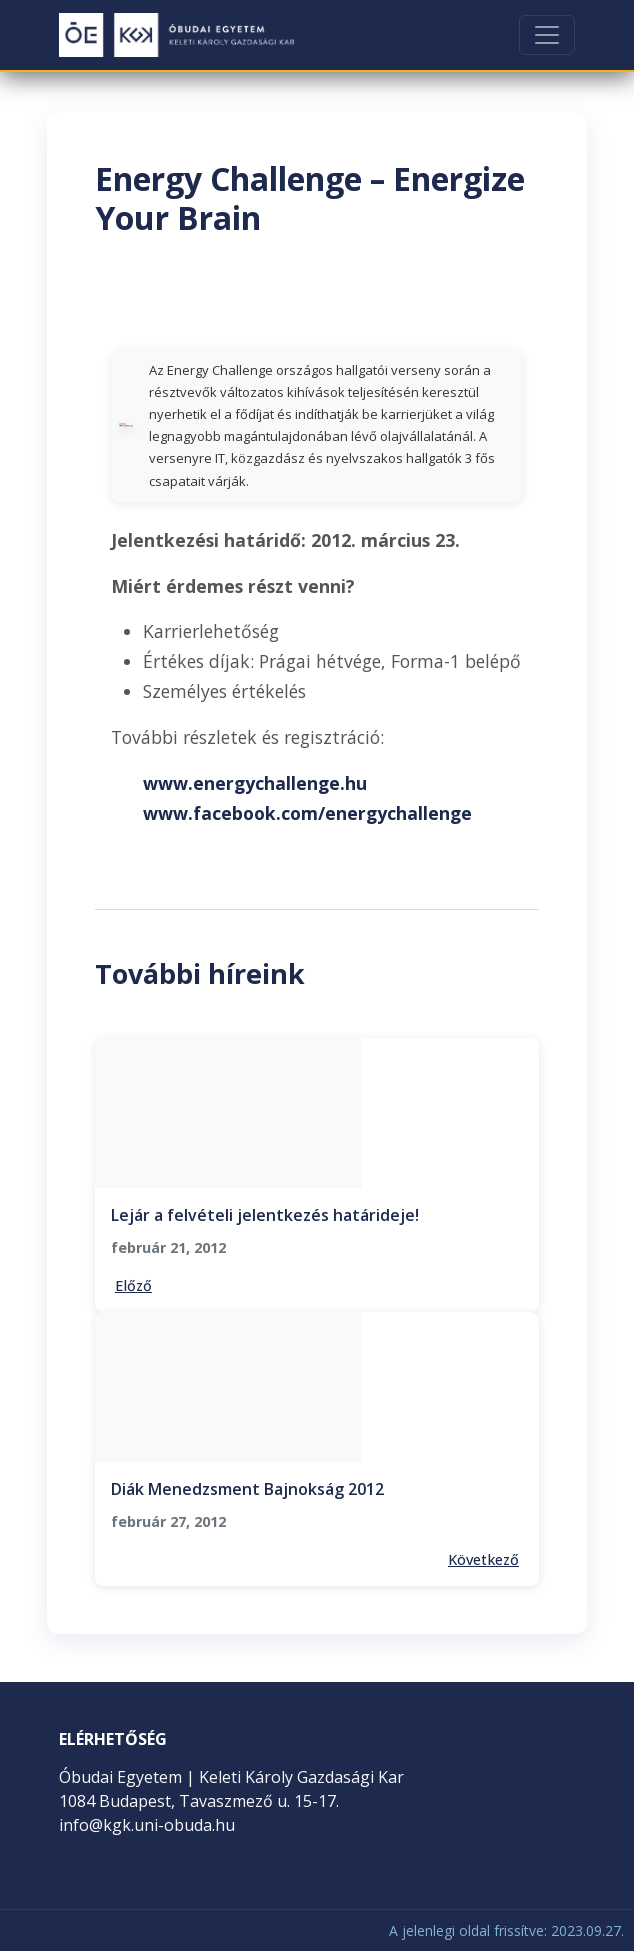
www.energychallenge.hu (255, 783)
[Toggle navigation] (547, 35)
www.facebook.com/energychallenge (307, 813)
